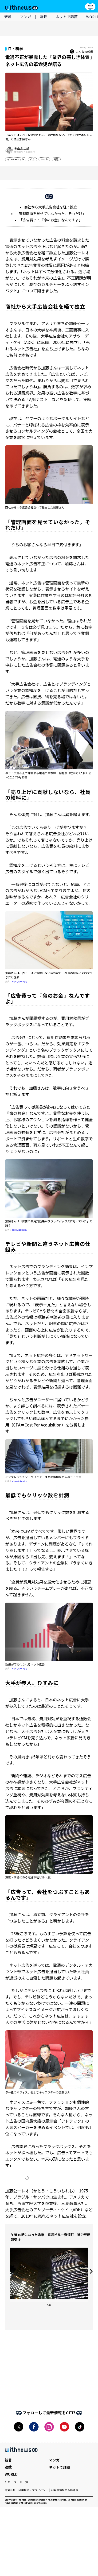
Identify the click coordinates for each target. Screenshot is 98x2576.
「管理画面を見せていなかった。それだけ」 (50, 220)
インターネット (15, 161)
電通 (56, 161)
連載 (43, 16)
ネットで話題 (66, 16)
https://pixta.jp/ (19, 988)
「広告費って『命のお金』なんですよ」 (50, 226)
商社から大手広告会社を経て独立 (50, 213)
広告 (32, 161)
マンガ (25, 16)
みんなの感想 (81, 54)
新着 (8, 16)
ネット (44, 161)
